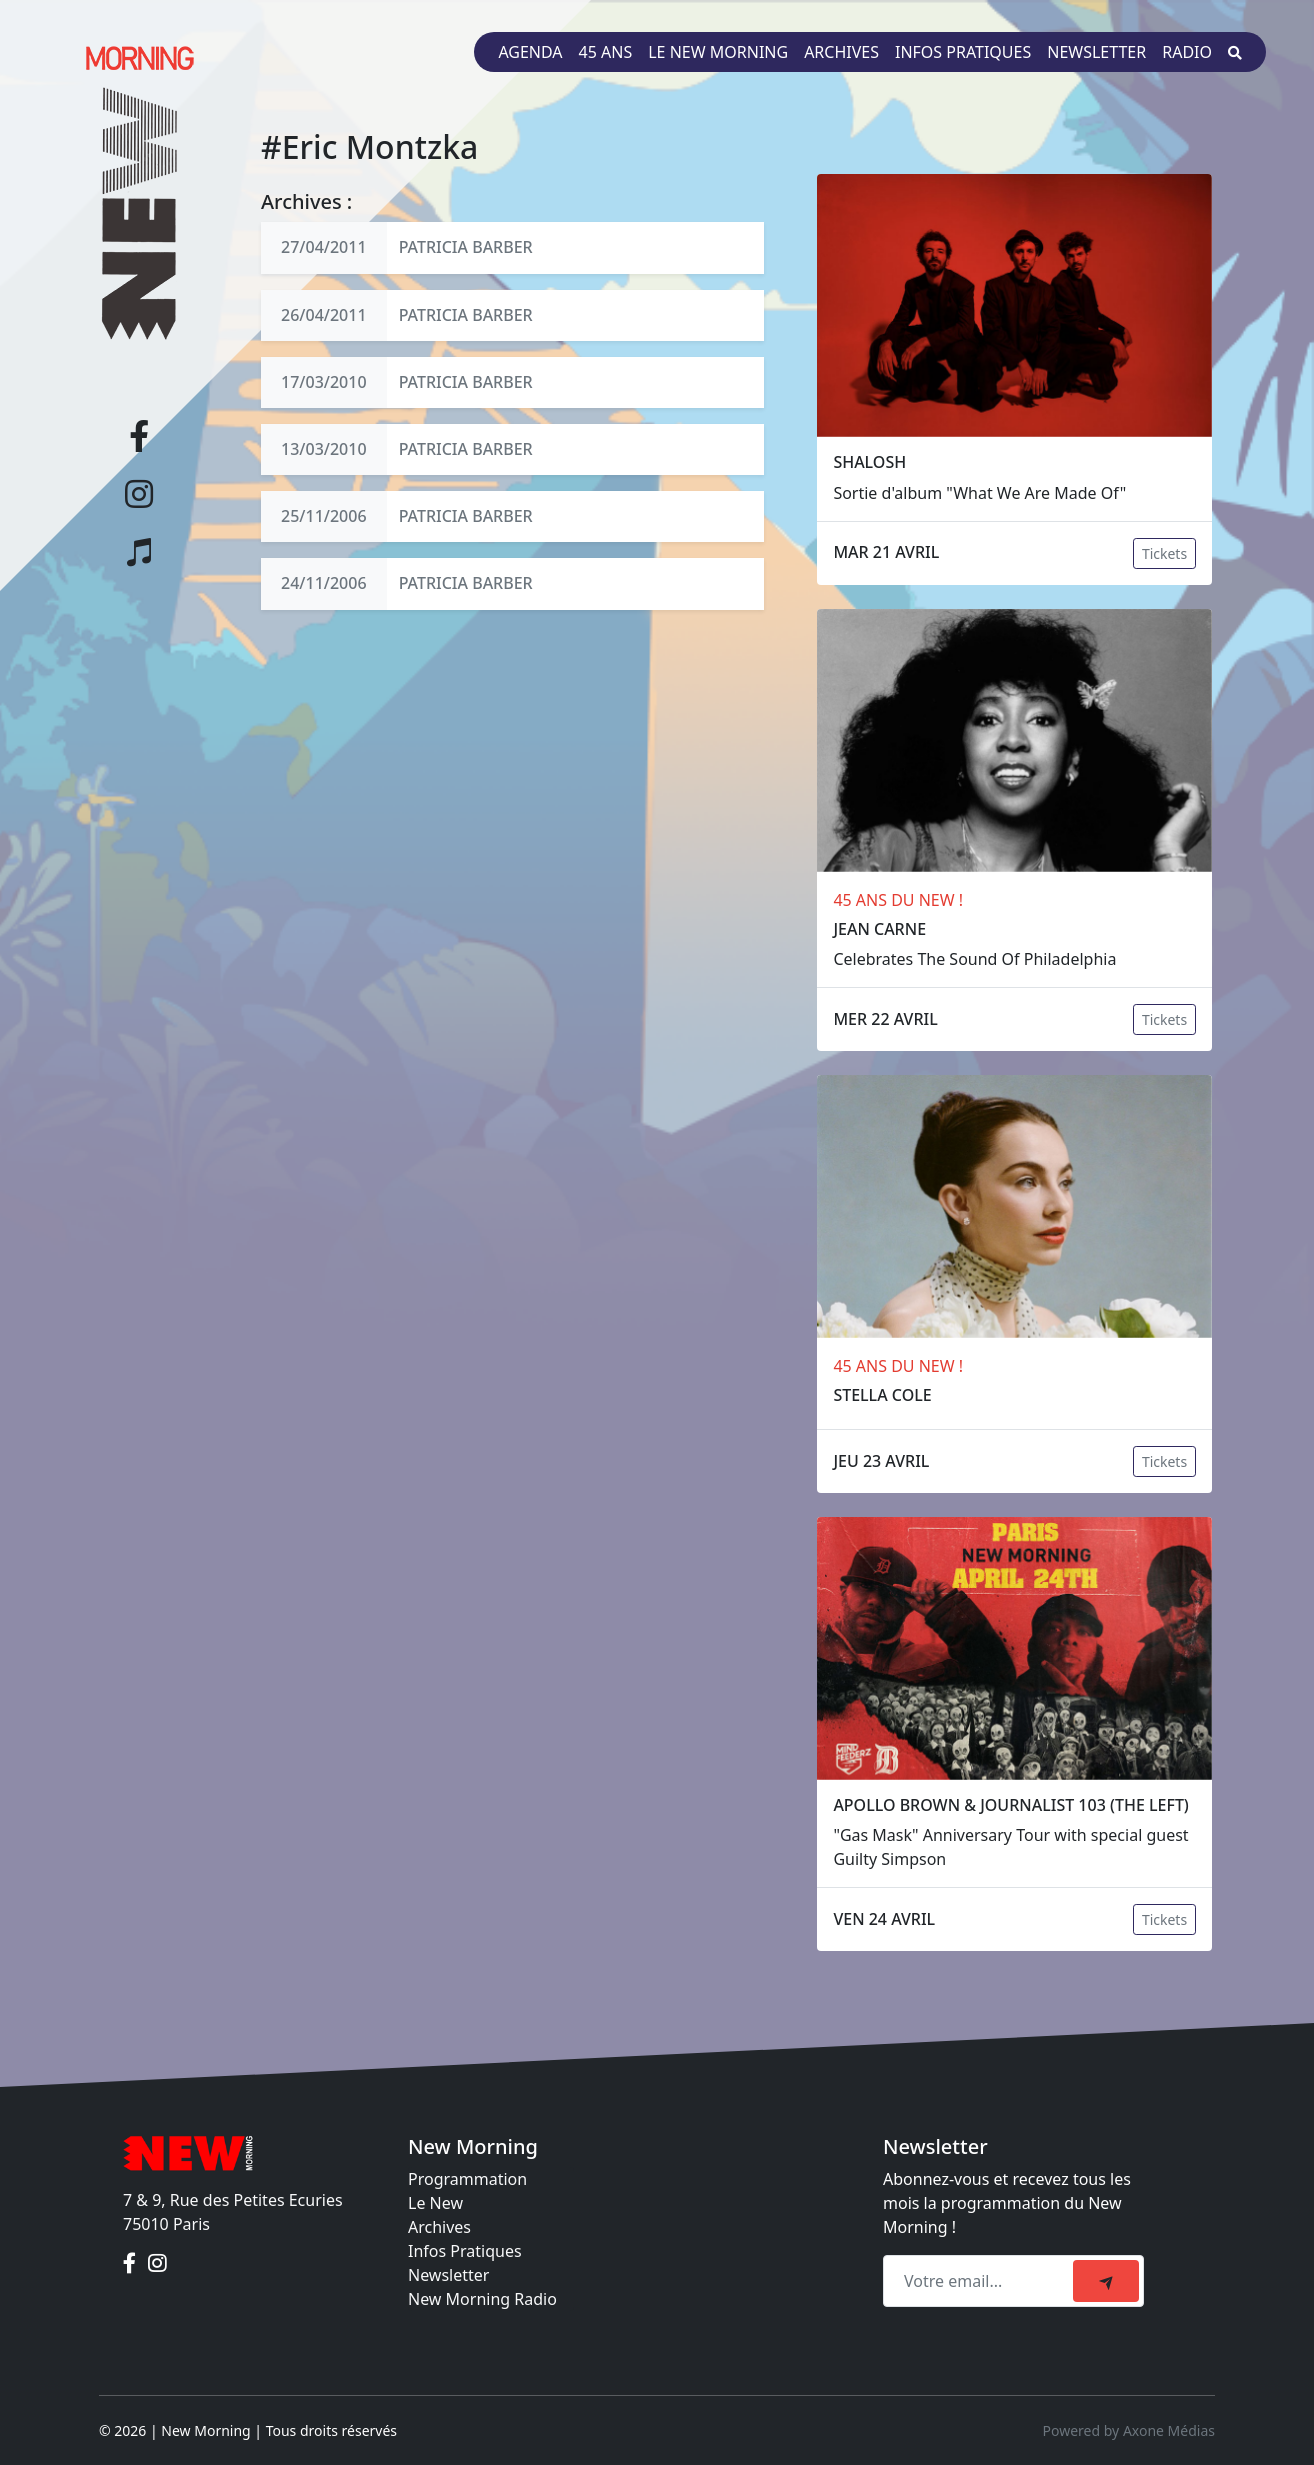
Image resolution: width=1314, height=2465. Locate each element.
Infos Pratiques (465, 2251)
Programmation (467, 2179)
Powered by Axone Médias (1129, 2430)
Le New (435, 2203)
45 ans (606, 52)
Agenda (530, 52)
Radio (1187, 52)
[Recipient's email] (981, 2281)
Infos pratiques (963, 52)
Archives (841, 52)
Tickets (1164, 553)
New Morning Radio (482, 2299)
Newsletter (1096, 52)
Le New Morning (718, 52)
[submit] (1106, 2281)
